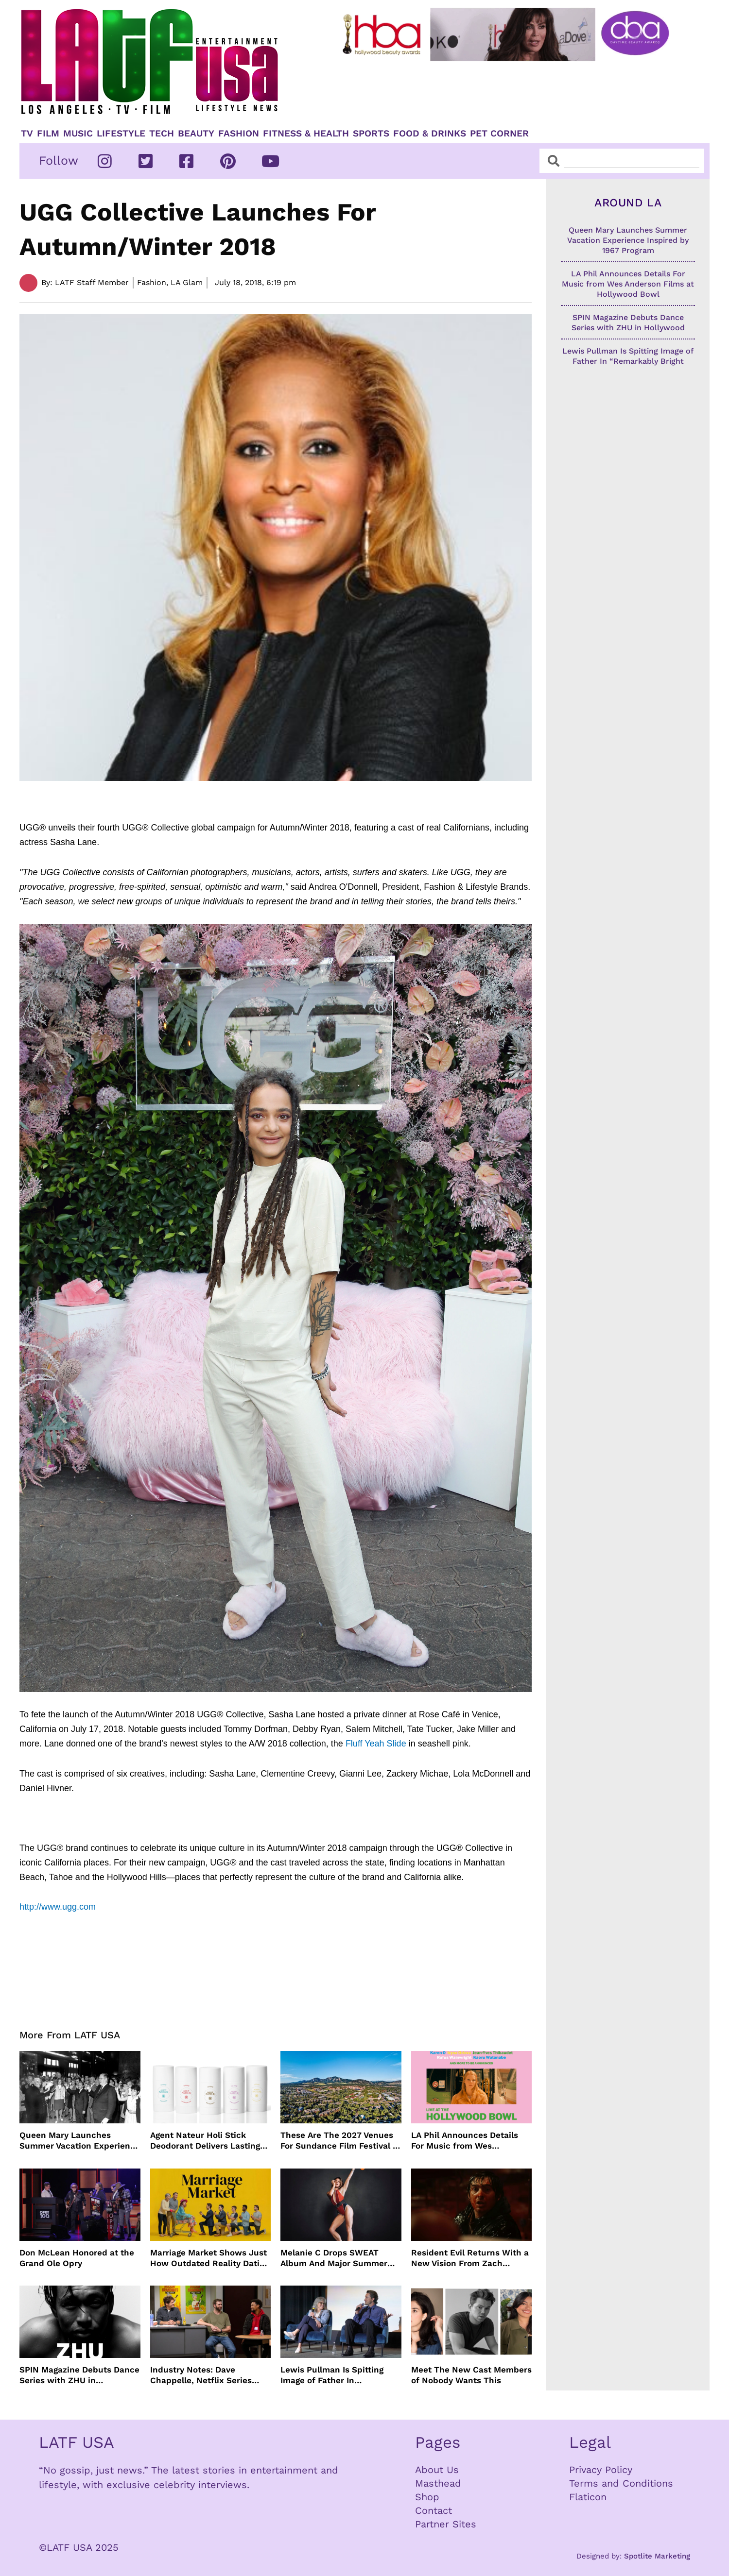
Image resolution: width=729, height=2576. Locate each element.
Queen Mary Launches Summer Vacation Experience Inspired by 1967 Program (79, 2140)
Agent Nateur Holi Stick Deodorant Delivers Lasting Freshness (205, 2140)
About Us (437, 2469)
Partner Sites (445, 2524)
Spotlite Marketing (657, 2556)
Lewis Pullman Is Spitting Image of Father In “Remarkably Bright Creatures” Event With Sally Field (337, 2375)
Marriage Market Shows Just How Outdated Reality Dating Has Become (209, 2258)
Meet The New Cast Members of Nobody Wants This (471, 2375)
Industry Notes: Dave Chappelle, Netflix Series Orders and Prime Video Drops (201, 2375)
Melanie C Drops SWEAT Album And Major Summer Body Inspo (333, 2258)
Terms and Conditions (621, 2483)
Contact (433, 2510)
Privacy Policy (600, 2469)
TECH (161, 133)
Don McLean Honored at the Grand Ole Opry (76, 2258)
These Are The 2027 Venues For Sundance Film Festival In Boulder (340, 2140)
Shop (427, 2497)
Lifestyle (121, 133)
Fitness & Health (306, 133)
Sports (371, 133)
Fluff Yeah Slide (376, 1743)
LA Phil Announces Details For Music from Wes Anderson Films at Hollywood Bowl (470, 2140)
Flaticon (588, 2497)
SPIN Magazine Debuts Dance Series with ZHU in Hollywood (79, 2375)
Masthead (438, 2483)
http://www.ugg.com (57, 1907)
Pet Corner (499, 133)
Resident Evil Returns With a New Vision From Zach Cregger (470, 2258)
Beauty (196, 133)
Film (48, 133)
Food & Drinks (429, 133)
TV (27, 133)
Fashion (238, 133)
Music (78, 133)
